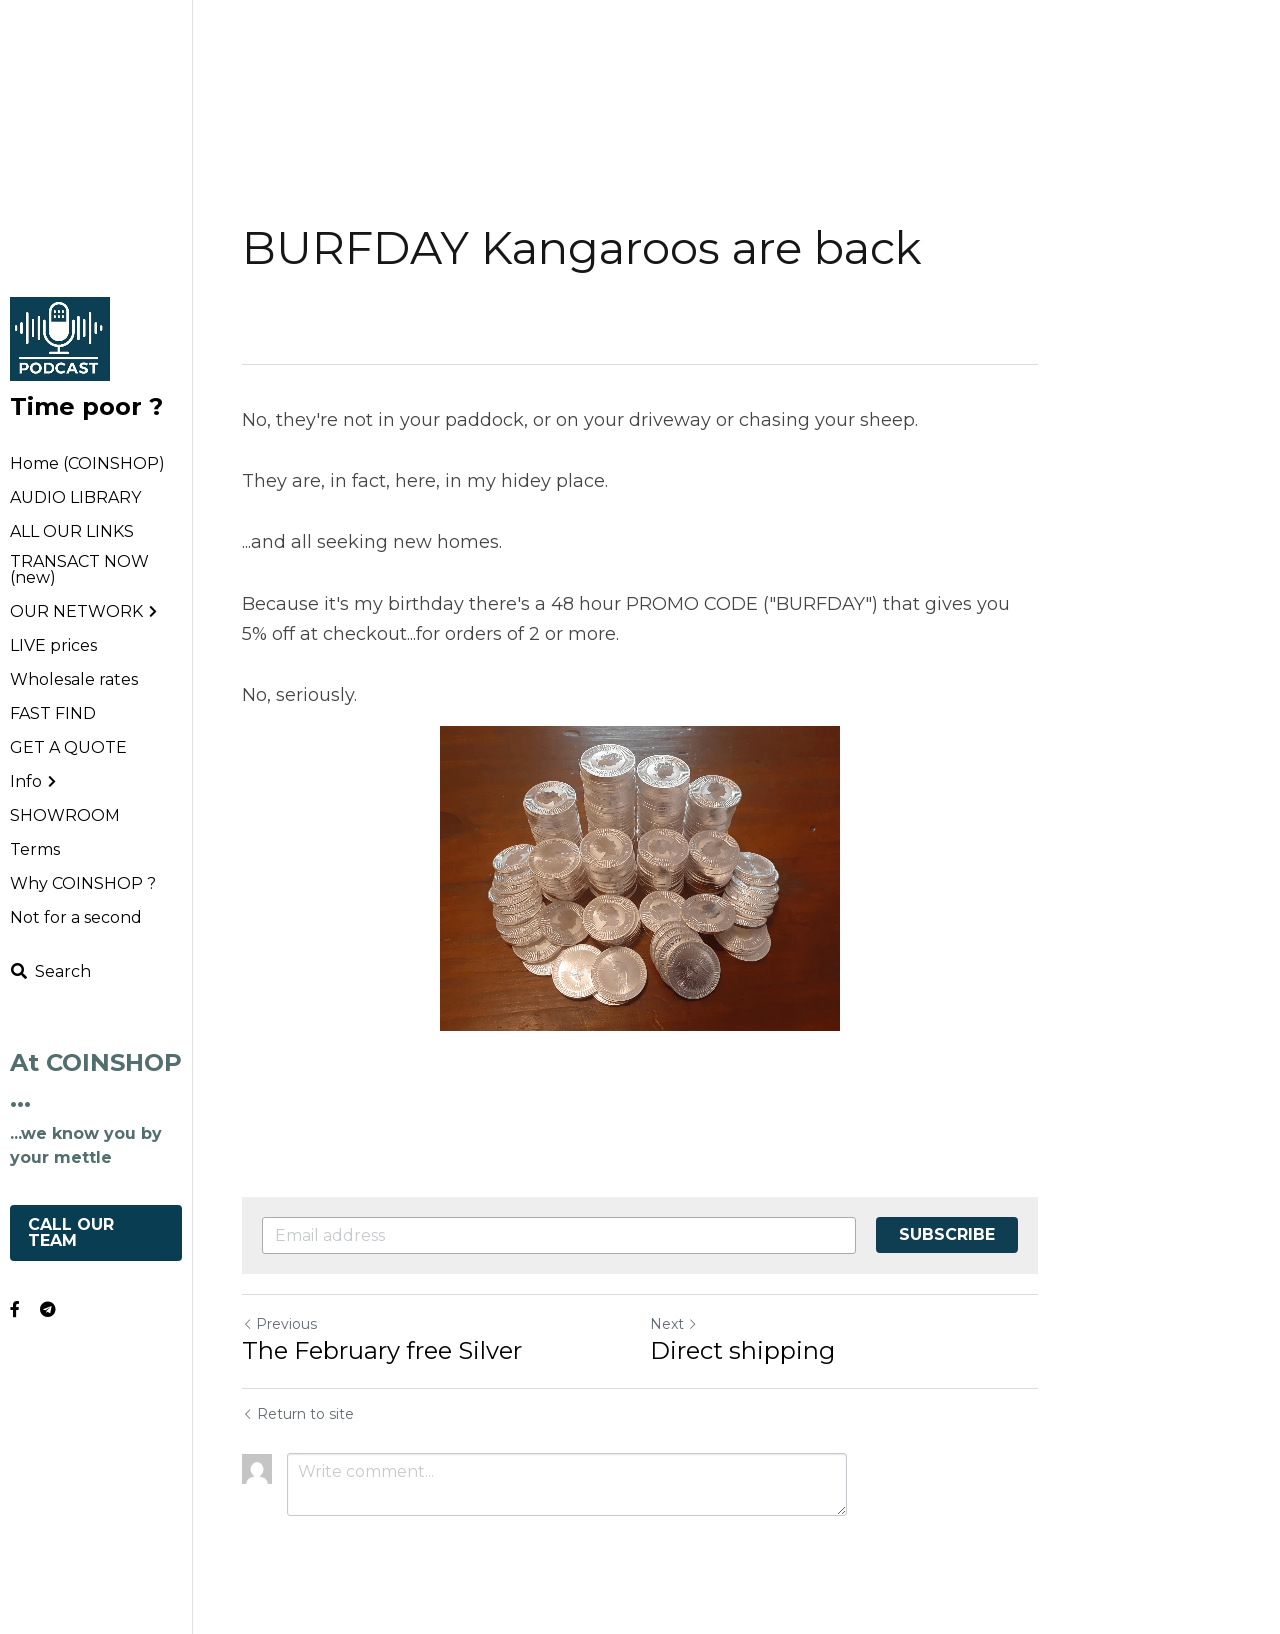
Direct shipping (742, 1350)
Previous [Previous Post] (279, 1324)
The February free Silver (382, 1350)
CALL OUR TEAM (73, 1232)
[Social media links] (15, 1309)
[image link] (60, 337)
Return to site (298, 1414)
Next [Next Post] (674, 1324)
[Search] (50, 971)
